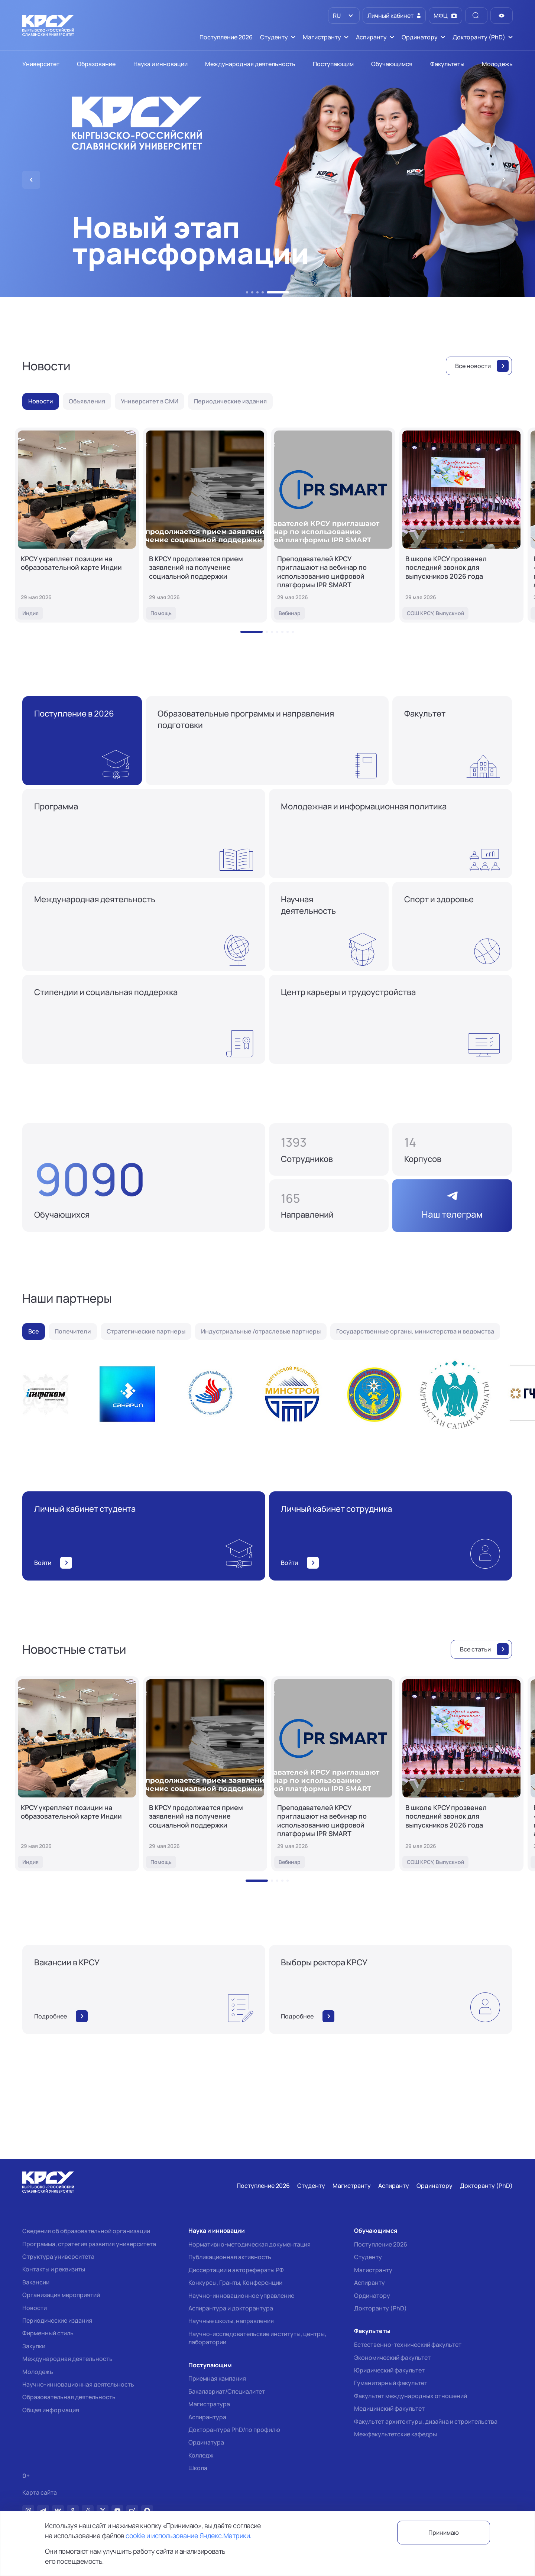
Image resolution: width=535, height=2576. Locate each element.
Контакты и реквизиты (53, 2269)
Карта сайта (39, 2493)
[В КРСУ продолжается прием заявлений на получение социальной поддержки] (205, 525)
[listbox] (344, 15)
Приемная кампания (217, 2378)
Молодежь (37, 2372)
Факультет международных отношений (410, 2396)
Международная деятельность (67, 2359)
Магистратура (209, 2404)
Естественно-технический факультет (407, 2345)
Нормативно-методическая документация (249, 2244)
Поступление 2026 (380, 2244)
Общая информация (50, 2410)
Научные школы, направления (231, 2321)
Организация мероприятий (61, 2295)
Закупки (33, 2346)
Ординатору (372, 2295)
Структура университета (58, 2256)
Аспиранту (369, 2282)
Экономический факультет (392, 2358)
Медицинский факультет (389, 2408)
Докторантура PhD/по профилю (234, 2430)
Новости (34, 2308)
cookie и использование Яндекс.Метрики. (188, 2535)
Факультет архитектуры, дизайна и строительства (425, 2421)
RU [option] (336, 16)
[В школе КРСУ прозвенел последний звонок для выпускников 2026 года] (461, 525)
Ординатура (206, 2442)
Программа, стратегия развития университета (89, 2244)
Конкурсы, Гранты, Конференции (235, 2282)
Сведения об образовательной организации (86, 2231)
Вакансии (35, 2282)
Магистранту (373, 2270)
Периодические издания (57, 2320)
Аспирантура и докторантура (230, 2308)
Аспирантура (207, 2417)
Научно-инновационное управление (241, 2295)
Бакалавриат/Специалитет (226, 2391)
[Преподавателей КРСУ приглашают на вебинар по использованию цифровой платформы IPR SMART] (333, 525)
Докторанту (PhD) (380, 2308)
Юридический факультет (389, 2370)
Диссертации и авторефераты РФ (236, 2270)
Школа (197, 2468)
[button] (247, 292)
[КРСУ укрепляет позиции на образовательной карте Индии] (77, 525)
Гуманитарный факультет (390, 2383)
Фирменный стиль (48, 2333)
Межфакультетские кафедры (395, 2434)
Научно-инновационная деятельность (78, 2384)
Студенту (368, 2257)
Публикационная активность (229, 2257)
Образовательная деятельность (69, 2397)
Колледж (201, 2455)
